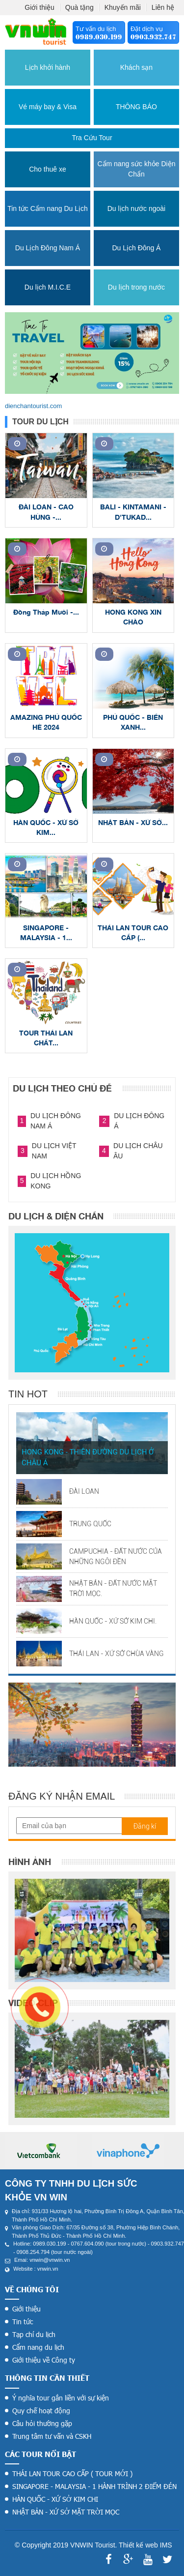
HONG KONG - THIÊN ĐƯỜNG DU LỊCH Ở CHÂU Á (88, 1458)
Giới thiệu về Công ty (43, 2360)
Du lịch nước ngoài (136, 208)
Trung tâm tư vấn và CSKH (51, 2436)
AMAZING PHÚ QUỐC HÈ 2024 (46, 722)
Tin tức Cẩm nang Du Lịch (47, 208)
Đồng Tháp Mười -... (46, 612)
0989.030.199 (99, 37)
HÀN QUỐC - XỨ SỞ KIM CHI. (113, 1621)
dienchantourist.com (33, 406)
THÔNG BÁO (136, 107)
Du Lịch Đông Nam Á (47, 248)
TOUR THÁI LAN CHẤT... (46, 1038)
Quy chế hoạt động (41, 2410)
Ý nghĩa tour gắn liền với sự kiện (60, 2397)
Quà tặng (79, 7)
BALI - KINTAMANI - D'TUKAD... (133, 512)
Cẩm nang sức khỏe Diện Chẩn (136, 169)
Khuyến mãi (123, 7)
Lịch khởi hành (47, 67)
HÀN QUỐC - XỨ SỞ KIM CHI (55, 2499)
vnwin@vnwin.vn (49, 2260)
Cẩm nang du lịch (38, 2347)
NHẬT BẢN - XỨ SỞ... (133, 822)
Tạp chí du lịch (33, 2334)
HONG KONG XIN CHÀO (133, 617)
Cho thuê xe (47, 169)
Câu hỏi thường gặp (42, 2423)
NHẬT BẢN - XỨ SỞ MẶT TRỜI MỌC (65, 2512)
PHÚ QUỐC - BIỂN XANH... (133, 722)
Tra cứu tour (92, 138)
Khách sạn (136, 67)
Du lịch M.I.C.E (48, 287)
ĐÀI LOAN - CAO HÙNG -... (46, 512)
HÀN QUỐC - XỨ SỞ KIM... (46, 827)
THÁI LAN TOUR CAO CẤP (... (133, 932)
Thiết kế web (138, 2545)
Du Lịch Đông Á (136, 248)
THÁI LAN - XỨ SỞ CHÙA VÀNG (116, 1654)
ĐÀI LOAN (84, 1491)
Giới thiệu (39, 7)
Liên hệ (163, 7)
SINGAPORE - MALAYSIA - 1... (46, 932)
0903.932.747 (153, 37)
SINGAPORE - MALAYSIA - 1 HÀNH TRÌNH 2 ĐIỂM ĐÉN (94, 2486)
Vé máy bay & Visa (48, 107)
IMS (166, 2545)
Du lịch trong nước (136, 287)
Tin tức (22, 2321)
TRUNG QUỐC (90, 1524)
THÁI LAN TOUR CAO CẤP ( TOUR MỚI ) (72, 2473)
